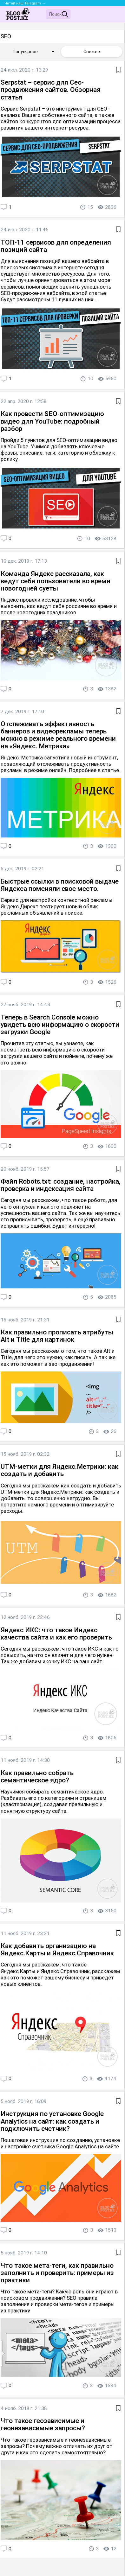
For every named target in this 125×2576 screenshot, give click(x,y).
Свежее (91, 51)
